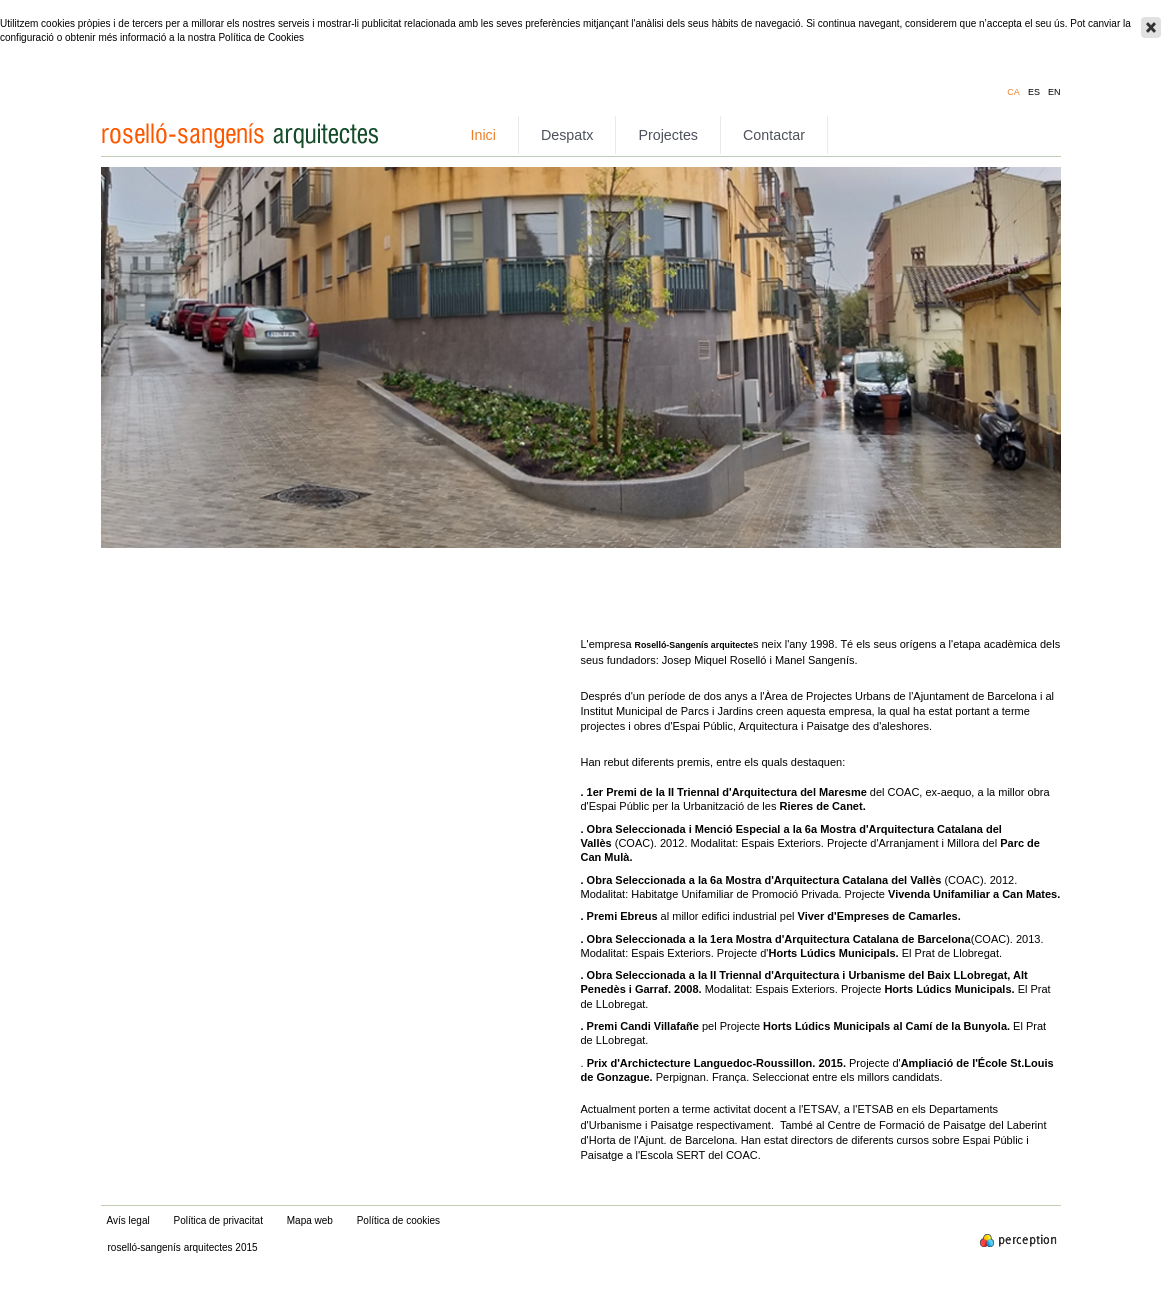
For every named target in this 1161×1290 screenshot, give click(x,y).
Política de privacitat (218, 1220)
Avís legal (128, 1220)
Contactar (774, 135)
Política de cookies (398, 1220)
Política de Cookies (261, 37)
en (1054, 92)
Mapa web (310, 1220)
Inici (483, 135)
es (1034, 92)
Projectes (668, 135)
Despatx (567, 135)
